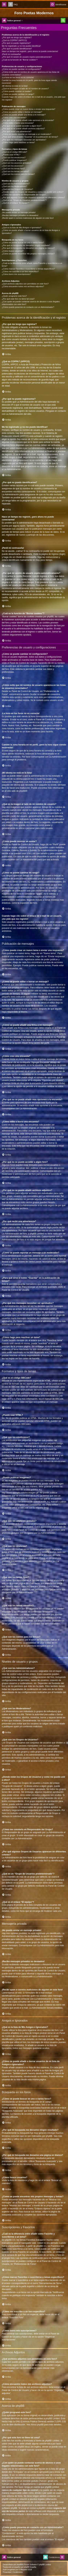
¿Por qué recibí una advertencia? (16, 131)
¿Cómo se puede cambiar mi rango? (18, 94)
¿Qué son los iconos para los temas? (18, 174)
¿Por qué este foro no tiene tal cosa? (18, 299)
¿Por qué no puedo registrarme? (16, 43)
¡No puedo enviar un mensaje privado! (19, 212)
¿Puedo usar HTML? (11, 155)
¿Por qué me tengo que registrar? (17, 37)
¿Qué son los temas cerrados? (15, 171)
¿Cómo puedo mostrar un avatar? (17, 91)
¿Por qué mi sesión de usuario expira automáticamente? (27, 57)
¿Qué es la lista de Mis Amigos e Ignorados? (21, 227)
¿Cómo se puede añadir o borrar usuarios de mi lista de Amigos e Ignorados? (31, 231)
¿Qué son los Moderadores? (14, 186)
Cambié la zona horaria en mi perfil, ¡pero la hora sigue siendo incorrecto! (29, 81)
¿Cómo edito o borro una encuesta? (18, 123)
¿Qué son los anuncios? (12, 166)
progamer (11, 2570)
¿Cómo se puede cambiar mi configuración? (21, 69)
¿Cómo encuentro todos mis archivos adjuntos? (23, 286)
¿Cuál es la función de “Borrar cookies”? (20, 60)
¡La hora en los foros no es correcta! (18, 77)
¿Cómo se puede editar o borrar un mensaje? (22, 112)
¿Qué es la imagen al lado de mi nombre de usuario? (25, 88)
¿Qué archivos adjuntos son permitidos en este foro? (25, 284)
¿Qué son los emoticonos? (14, 157)
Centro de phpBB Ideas (18, 2446)
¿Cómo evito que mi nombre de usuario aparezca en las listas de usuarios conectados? (30, 73)
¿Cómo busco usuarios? (12, 251)
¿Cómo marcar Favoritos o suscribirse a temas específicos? (28, 269)
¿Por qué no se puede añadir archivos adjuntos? (23, 128)
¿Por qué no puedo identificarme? (17, 49)
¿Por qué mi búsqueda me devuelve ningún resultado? (26, 245)
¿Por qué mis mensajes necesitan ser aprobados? (24, 140)
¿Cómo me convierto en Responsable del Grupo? (24, 195)
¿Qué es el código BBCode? (14, 152)
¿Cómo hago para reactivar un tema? (18, 142)
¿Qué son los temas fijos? (13, 168)
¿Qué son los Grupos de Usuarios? (17, 189)
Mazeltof (23, 2570)
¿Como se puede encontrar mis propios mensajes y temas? (28, 254)
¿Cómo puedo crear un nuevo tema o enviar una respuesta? (28, 109)
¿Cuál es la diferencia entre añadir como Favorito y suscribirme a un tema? (32, 264)
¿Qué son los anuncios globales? (16, 163)
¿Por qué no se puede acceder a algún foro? (21, 126)
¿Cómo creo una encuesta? (14, 117)
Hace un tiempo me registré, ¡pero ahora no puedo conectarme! (30, 51)
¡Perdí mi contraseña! (11, 54)
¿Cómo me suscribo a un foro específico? (20, 271)
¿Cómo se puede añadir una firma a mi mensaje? (24, 115)
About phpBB (37, 2424)
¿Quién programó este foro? (14, 296)
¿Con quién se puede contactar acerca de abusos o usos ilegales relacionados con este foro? (31, 302)
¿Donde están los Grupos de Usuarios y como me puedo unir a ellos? (32, 192)
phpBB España (30, 2567)
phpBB (22, 791)
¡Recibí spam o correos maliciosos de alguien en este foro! (28, 218)
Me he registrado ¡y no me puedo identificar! (21, 46)
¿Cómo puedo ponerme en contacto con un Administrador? (28, 307)
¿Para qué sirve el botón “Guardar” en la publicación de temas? (30, 137)
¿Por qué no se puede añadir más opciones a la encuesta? (28, 120)
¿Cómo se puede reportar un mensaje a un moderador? (26, 134)
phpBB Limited (53, 2418)
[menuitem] (13, 4)
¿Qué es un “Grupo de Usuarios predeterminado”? (24, 200)
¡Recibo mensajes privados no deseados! (20, 215)
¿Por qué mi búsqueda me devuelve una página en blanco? (28, 248)
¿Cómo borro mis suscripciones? (16, 274)
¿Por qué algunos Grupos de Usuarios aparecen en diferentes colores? (33, 197)
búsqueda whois (43, 2478)
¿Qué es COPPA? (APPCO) (14, 40)
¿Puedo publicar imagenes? (14, 160)
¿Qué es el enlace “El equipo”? (15, 203)
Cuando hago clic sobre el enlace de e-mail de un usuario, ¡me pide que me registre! (33, 98)
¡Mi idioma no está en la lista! (15, 86)
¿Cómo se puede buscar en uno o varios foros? (23, 242)
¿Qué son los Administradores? (16, 184)
